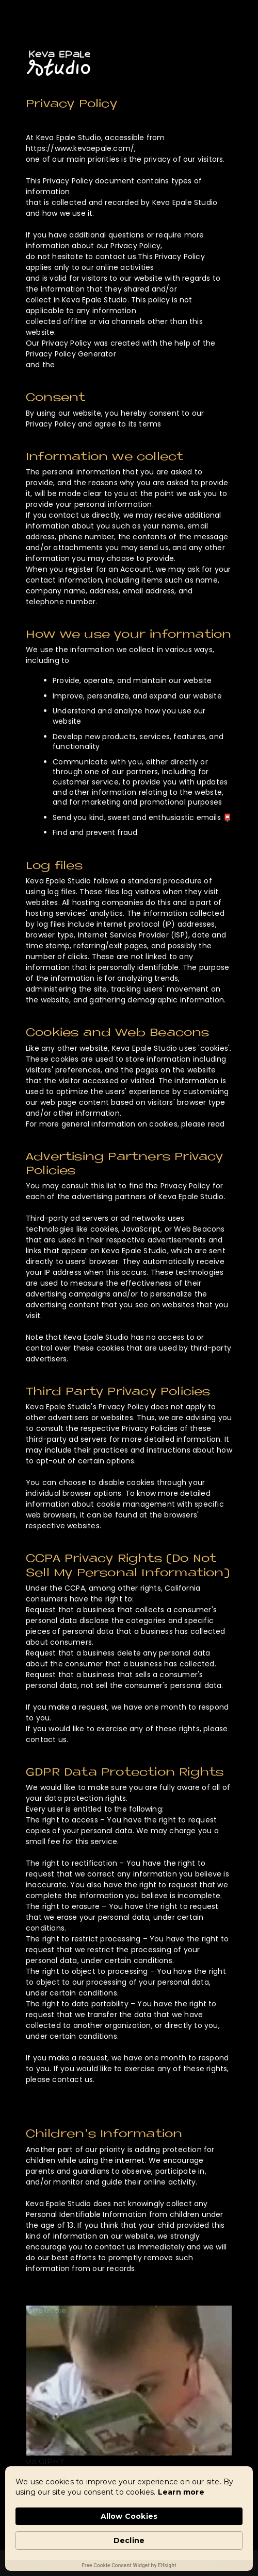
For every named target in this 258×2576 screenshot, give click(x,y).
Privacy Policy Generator (71, 354)
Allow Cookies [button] (129, 2516)
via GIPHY (45, 2461)
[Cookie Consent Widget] (129, 2518)
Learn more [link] (181, 2492)
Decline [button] (129, 2540)
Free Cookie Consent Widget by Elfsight (129, 2565)
